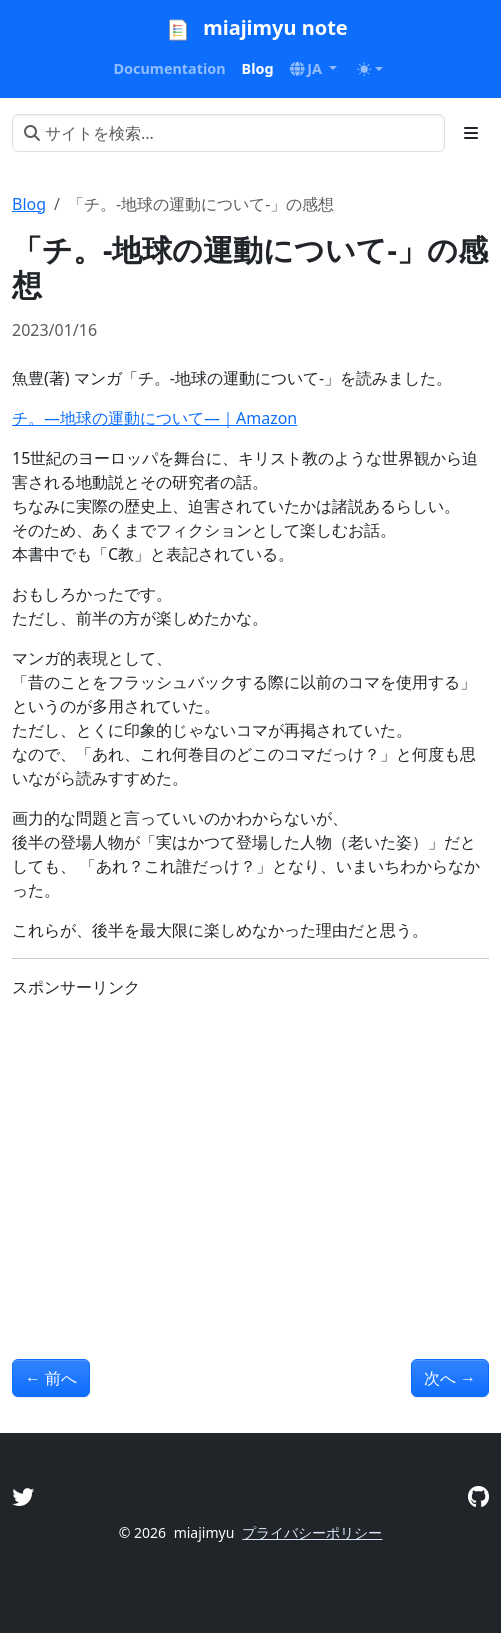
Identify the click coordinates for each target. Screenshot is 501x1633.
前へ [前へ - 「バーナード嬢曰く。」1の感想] (51, 1378)
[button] (314, 69)
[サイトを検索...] (228, 133)
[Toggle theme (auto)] (370, 69)
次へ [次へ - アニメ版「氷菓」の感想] (450, 1378)
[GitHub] (478, 1496)
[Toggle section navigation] (471, 133)
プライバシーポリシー (312, 1532)
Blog (29, 204)
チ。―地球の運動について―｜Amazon (154, 418)
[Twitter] (23, 1496)
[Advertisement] (250, 1155)
